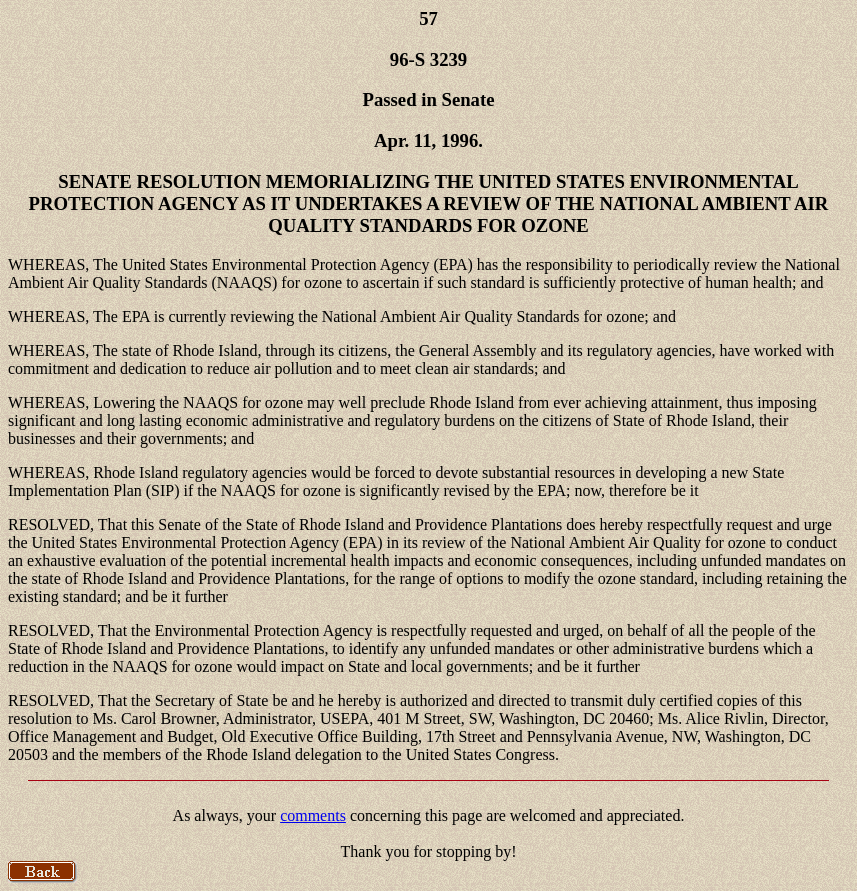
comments (313, 815)
